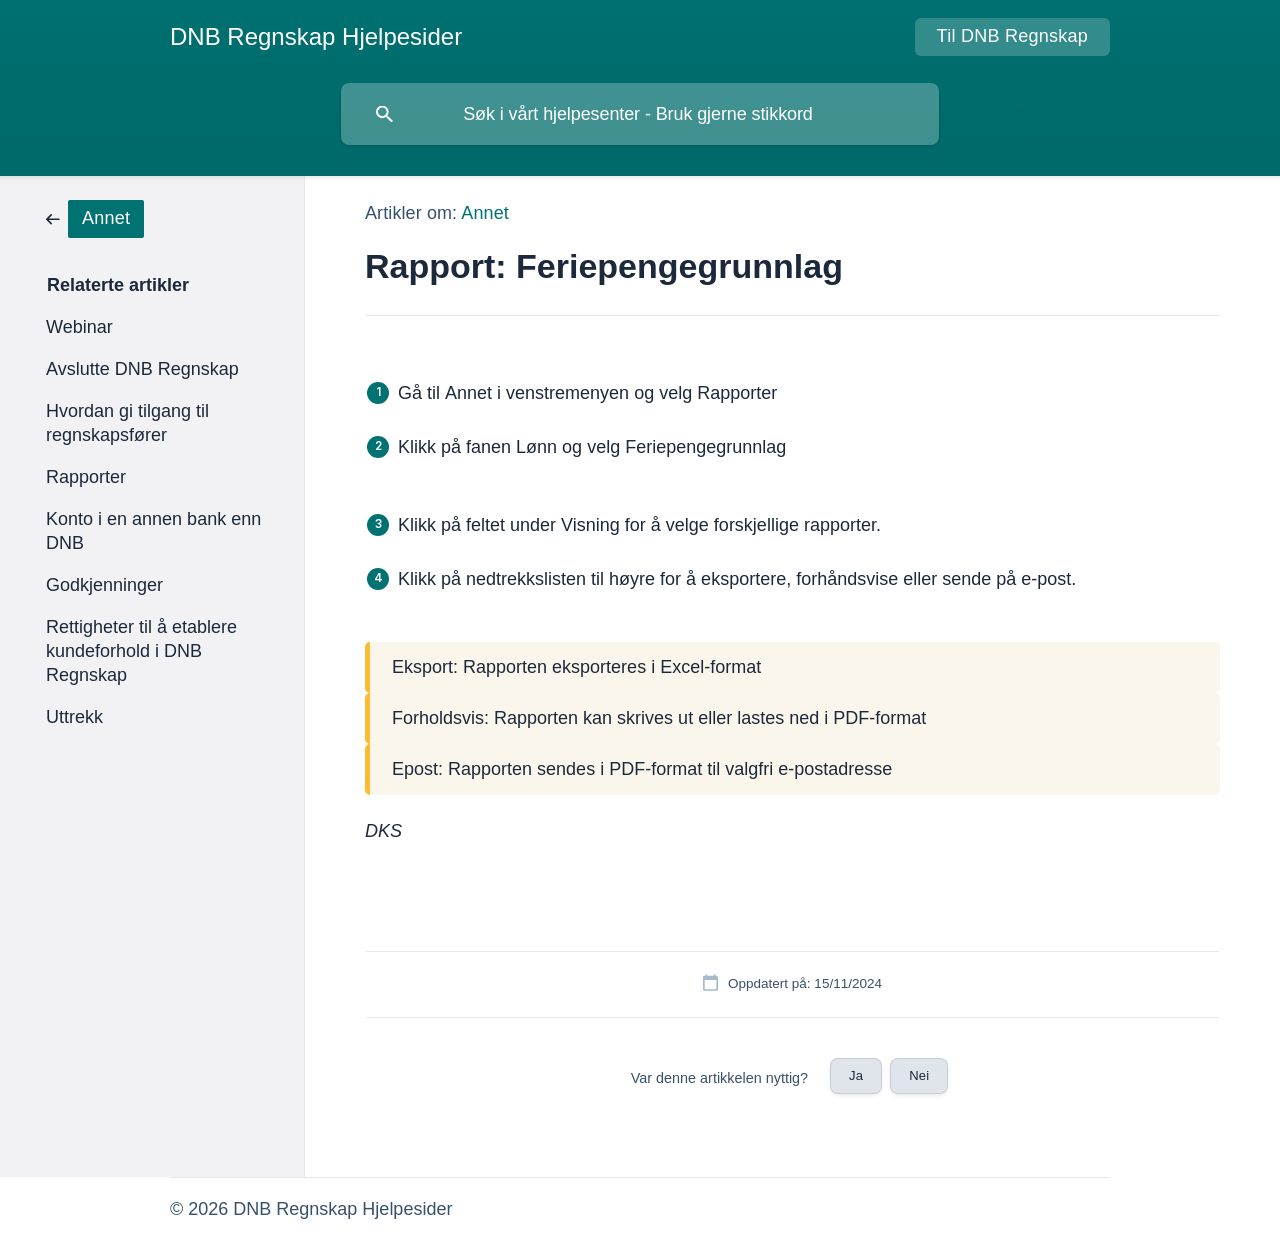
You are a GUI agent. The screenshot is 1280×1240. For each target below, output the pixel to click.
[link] (95, 217)
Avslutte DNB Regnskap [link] (142, 369)
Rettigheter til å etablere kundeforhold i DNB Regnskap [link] (141, 651)
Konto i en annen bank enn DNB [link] (153, 531)
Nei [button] (919, 1075)
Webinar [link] (79, 327)
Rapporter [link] (86, 477)
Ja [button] (856, 1075)
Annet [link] (485, 213)
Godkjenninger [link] (104, 585)
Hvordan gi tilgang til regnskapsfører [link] (127, 423)
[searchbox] (640, 114)
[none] (316, 37)
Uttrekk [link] (74, 717)
